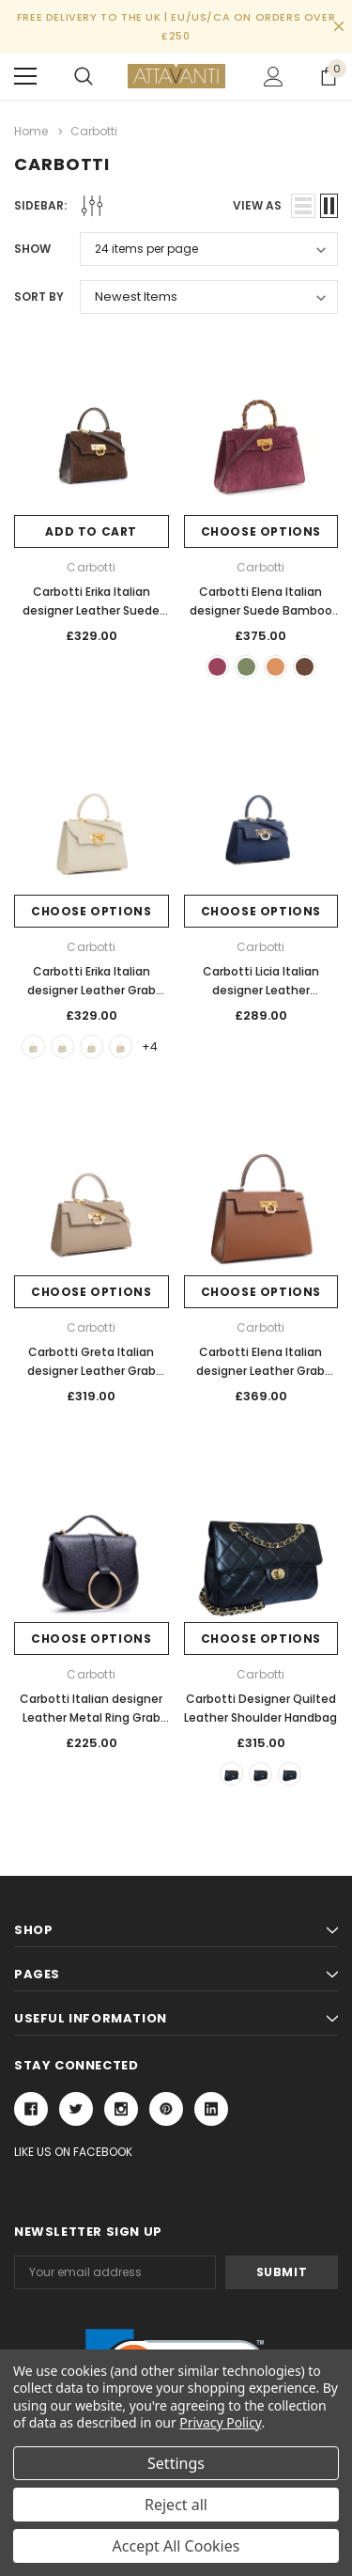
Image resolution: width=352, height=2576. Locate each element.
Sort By (39, 296)
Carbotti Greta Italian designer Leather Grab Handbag (91, 1370)
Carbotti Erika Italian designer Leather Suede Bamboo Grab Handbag (91, 610)
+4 (150, 1046)
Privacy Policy (220, 2422)
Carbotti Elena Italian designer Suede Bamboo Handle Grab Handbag (261, 610)
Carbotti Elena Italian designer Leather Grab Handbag (260, 1370)
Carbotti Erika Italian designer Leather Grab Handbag (91, 990)
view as (257, 205)
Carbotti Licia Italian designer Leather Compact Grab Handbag (261, 990)
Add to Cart (91, 531)
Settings (176, 2463)
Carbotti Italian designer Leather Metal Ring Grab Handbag (91, 1717)
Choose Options (261, 531)
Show (32, 249)
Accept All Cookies (176, 2546)
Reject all (176, 2504)
